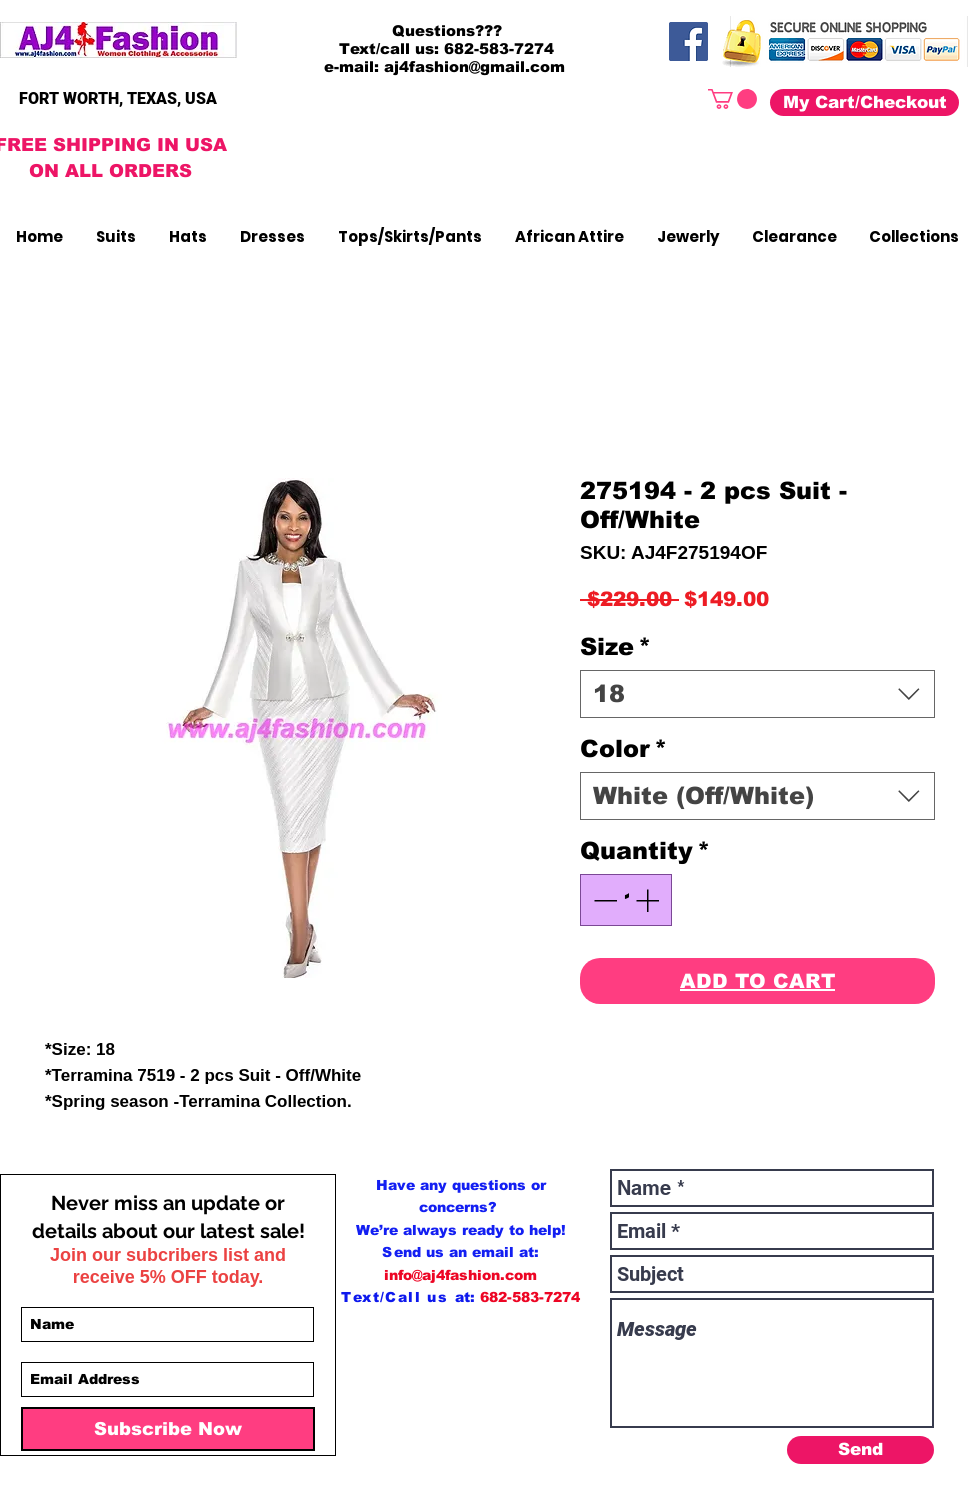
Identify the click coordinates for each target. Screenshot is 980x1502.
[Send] (860, 1450)
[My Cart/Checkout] (864, 102)
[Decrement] (603, 900)
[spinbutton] (626, 900)
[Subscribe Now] (168, 1429)
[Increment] (649, 900)
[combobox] (757, 694)
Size (615, 646)
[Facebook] (688, 41)
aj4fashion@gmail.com (474, 66)
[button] (732, 99)
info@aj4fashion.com (460, 1275)
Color (623, 748)
